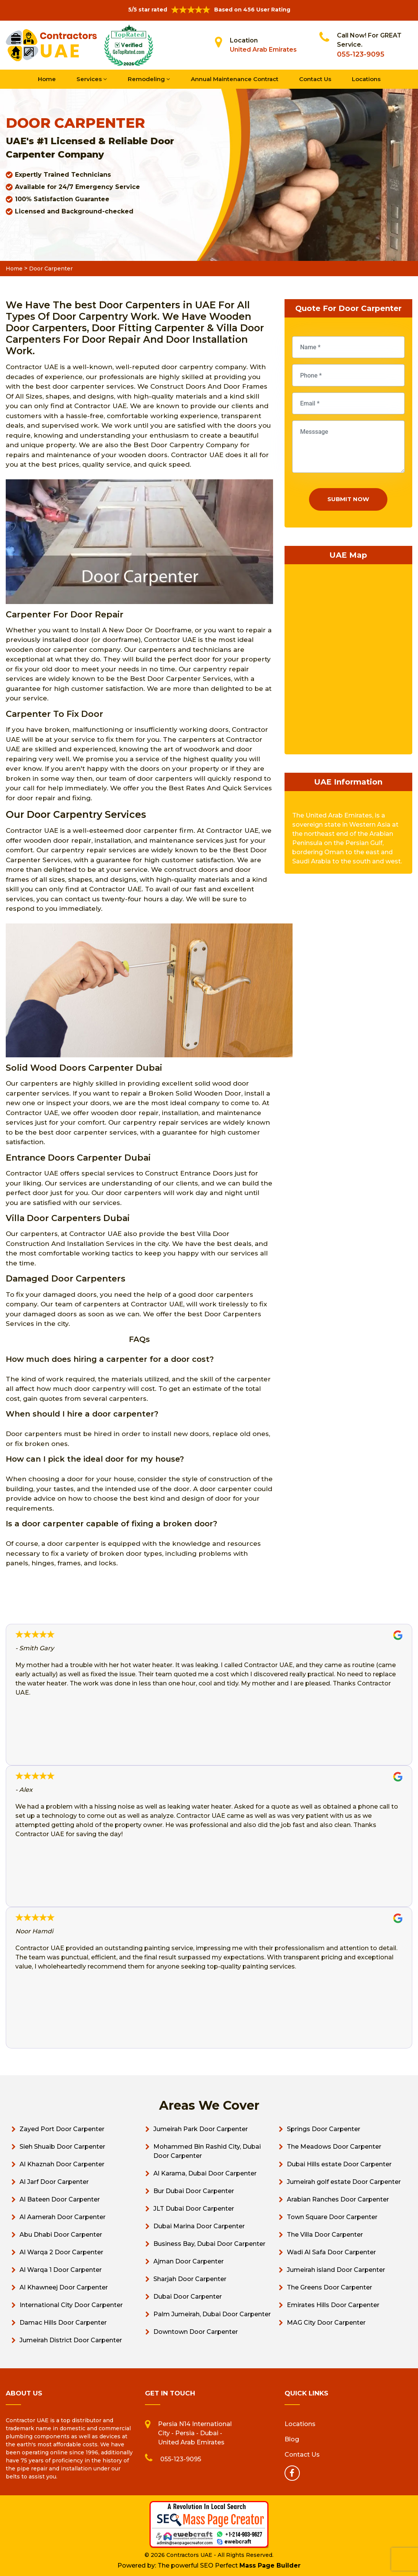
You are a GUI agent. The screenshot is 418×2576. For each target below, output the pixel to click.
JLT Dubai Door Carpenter (193, 2208)
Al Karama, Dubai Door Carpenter (205, 2173)
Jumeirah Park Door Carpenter (200, 2129)
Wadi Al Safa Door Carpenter (331, 2252)
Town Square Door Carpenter (332, 2217)
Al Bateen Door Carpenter (60, 2199)
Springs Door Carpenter (323, 2129)
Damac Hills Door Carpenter (63, 2322)
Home (47, 79)
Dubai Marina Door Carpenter (199, 2226)
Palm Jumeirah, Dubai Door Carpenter (212, 2314)
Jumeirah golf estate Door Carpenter (344, 2181)
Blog (292, 2439)
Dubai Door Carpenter (187, 2296)
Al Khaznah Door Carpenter (62, 2164)
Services (91, 79)
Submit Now (348, 499)
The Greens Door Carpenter (329, 2287)
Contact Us (315, 79)
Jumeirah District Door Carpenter (71, 2340)
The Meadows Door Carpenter (334, 2146)
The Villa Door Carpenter (325, 2234)
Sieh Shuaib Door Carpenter (62, 2146)
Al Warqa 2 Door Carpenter (61, 2252)
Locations (366, 79)
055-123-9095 (360, 54)
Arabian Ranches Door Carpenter (338, 2199)
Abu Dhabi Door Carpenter (61, 2234)
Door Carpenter (51, 268)
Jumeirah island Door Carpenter (336, 2269)
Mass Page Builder (270, 2565)
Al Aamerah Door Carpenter (63, 2217)
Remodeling (149, 79)
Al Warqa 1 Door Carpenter (61, 2269)
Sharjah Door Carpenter (189, 2279)
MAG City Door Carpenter (326, 2322)
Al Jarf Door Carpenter (54, 2181)
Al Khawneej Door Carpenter (64, 2287)
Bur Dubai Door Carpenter (193, 2191)
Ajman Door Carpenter (188, 2261)
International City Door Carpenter (71, 2305)
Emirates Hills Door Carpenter (333, 2305)
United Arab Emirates (263, 49)
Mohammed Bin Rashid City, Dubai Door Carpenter (207, 2151)
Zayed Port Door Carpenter (62, 2129)
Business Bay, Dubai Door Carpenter (209, 2243)
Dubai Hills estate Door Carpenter (339, 2164)
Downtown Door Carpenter (195, 2331)
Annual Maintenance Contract (234, 79)
